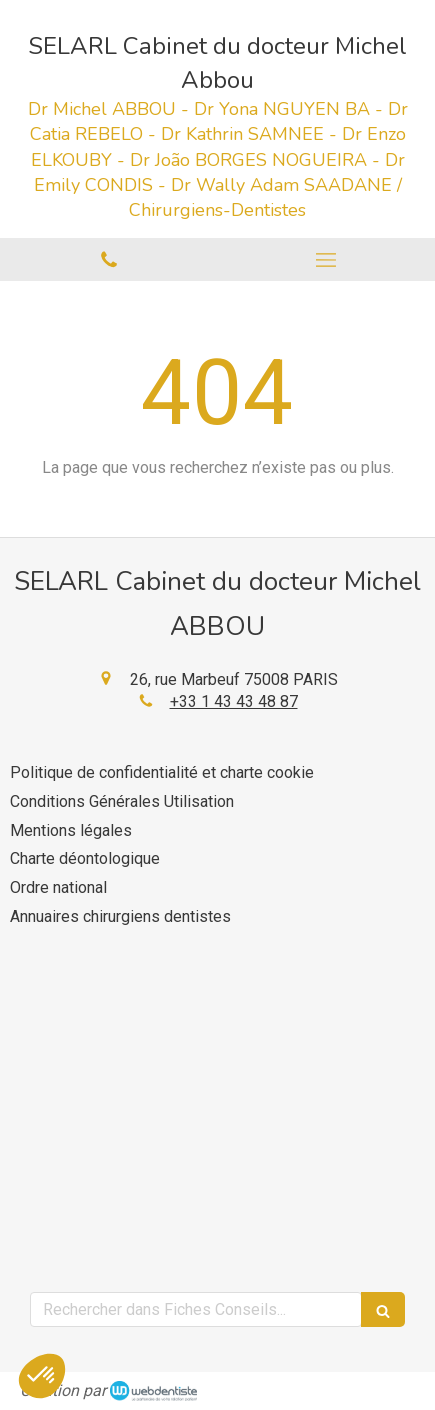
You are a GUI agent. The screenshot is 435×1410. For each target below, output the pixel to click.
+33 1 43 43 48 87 (234, 701)
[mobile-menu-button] (327, 260)
